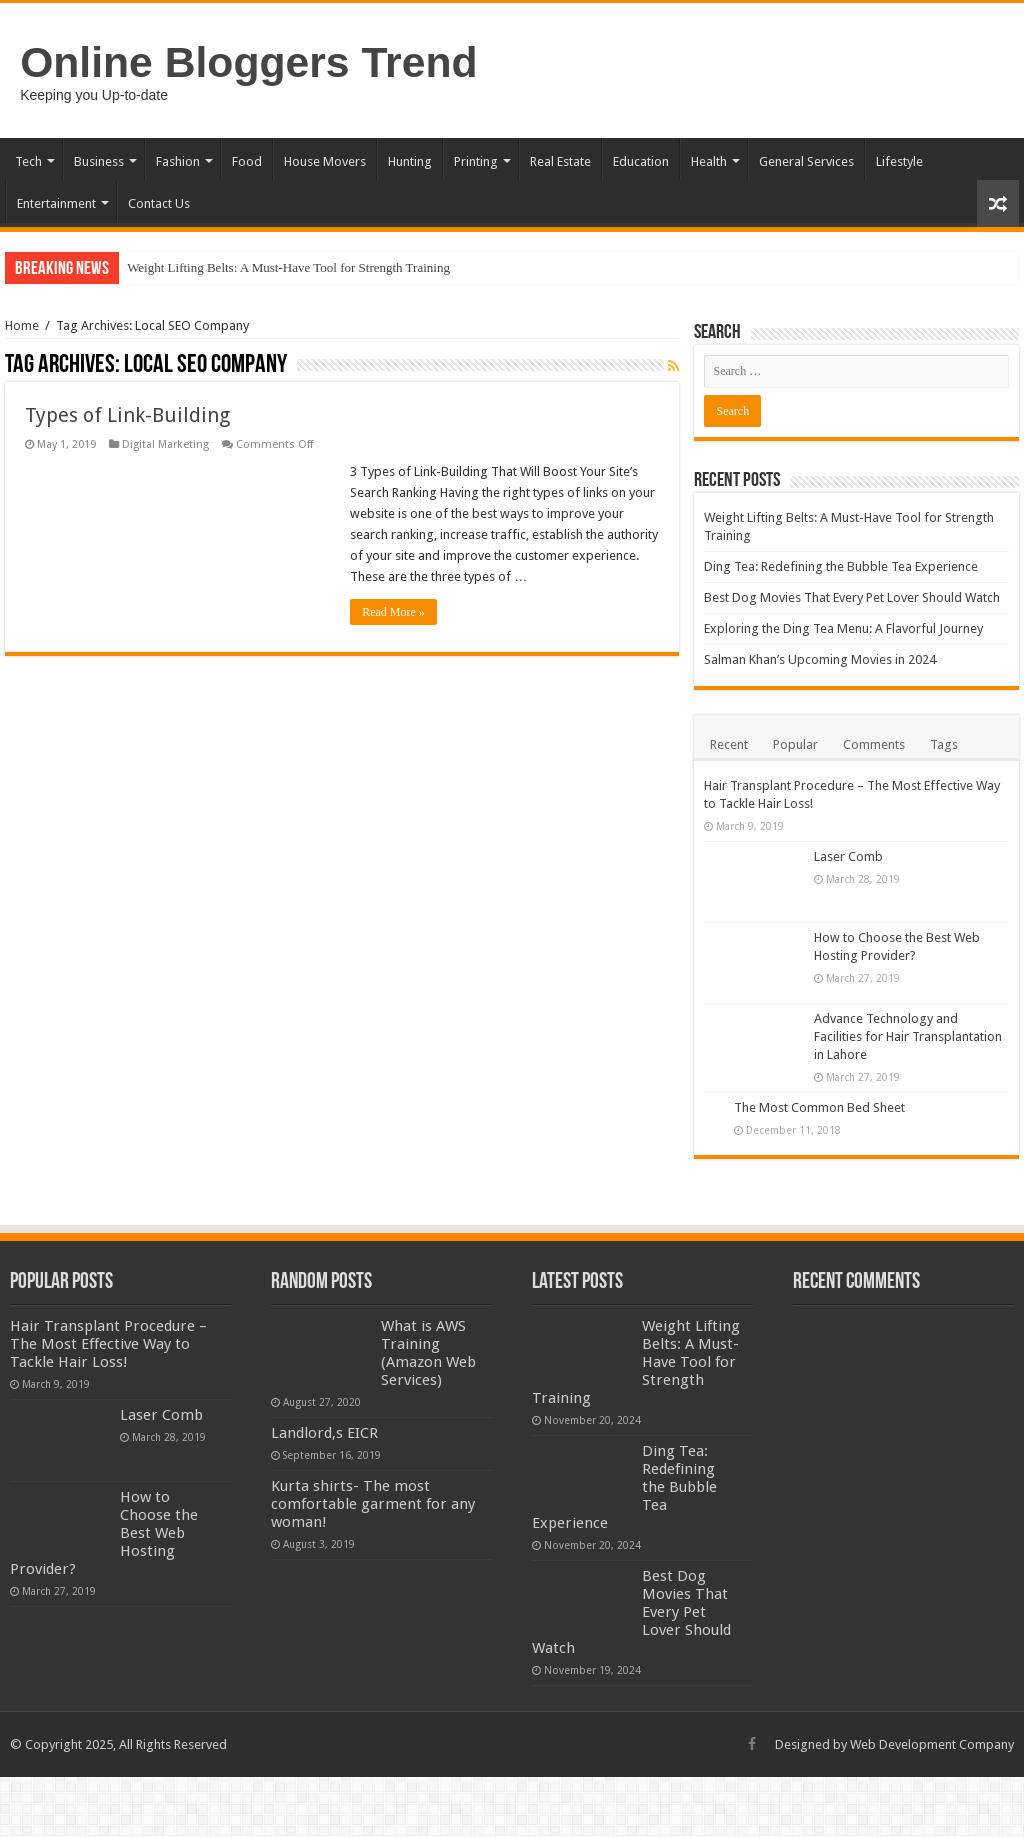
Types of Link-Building (127, 415)
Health (709, 161)
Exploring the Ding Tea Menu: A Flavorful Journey (843, 628)
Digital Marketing (165, 444)
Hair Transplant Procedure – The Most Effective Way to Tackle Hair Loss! (108, 1344)
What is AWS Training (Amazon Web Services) (428, 1353)
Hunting (410, 161)
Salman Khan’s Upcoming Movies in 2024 (820, 659)
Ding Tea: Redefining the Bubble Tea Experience (841, 566)
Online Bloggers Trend (248, 62)
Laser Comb (848, 856)
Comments (874, 744)
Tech (28, 161)
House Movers (325, 161)
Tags (944, 744)
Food (247, 161)
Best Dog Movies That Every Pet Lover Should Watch (852, 597)
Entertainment (56, 203)
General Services (806, 161)
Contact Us (159, 203)
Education (641, 161)
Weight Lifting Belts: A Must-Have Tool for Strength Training (288, 267)
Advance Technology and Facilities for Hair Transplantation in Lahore (908, 1036)
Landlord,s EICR (324, 1433)
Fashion (178, 161)
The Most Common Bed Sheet (819, 1107)
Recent (729, 744)
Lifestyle (899, 161)
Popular (795, 744)
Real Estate (560, 161)
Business (99, 161)
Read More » (393, 612)
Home (22, 325)
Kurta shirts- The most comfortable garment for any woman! (373, 1504)
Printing (476, 161)
